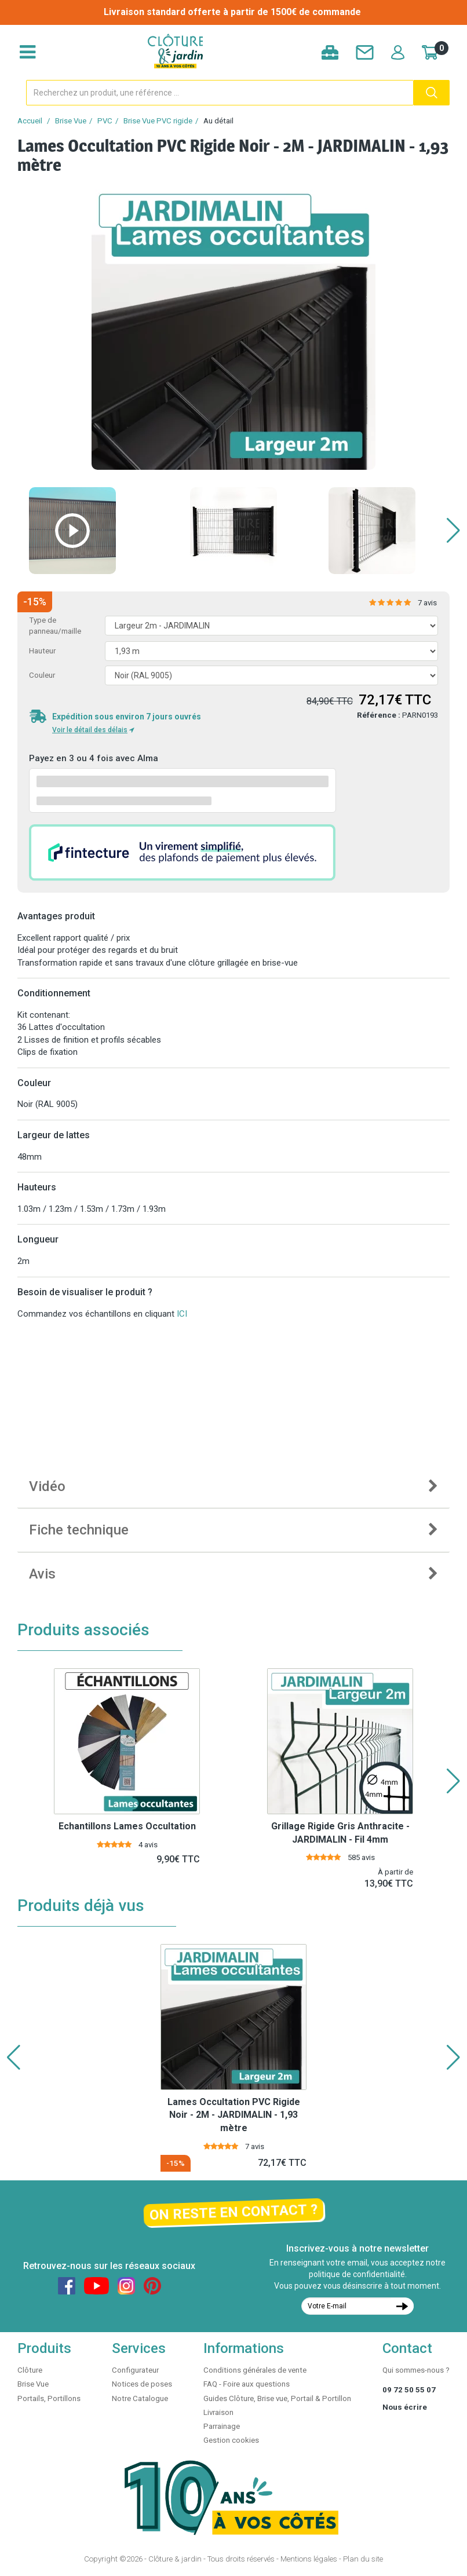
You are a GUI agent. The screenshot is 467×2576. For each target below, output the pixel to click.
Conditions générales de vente (255, 2370)
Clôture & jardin (175, 2559)
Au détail (218, 120)
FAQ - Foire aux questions (246, 2384)
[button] (453, 530)
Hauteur (42, 650)
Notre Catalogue (140, 2398)
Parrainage (221, 2426)
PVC (104, 120)
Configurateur (135, 2370)
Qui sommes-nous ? (416, 2370)
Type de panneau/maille (55, 625)
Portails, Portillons (49, 2398)
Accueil (29, 120)
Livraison (218, 2412)
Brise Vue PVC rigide (157, 120)
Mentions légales (308, 2559)
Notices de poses (142, 2384)
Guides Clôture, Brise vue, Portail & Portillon (277, 2398)
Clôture (29, 2370)
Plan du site (363, 2559)
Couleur (42, 675)
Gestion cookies (231, 2440)
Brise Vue (70, 120)
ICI (182, 1314)
